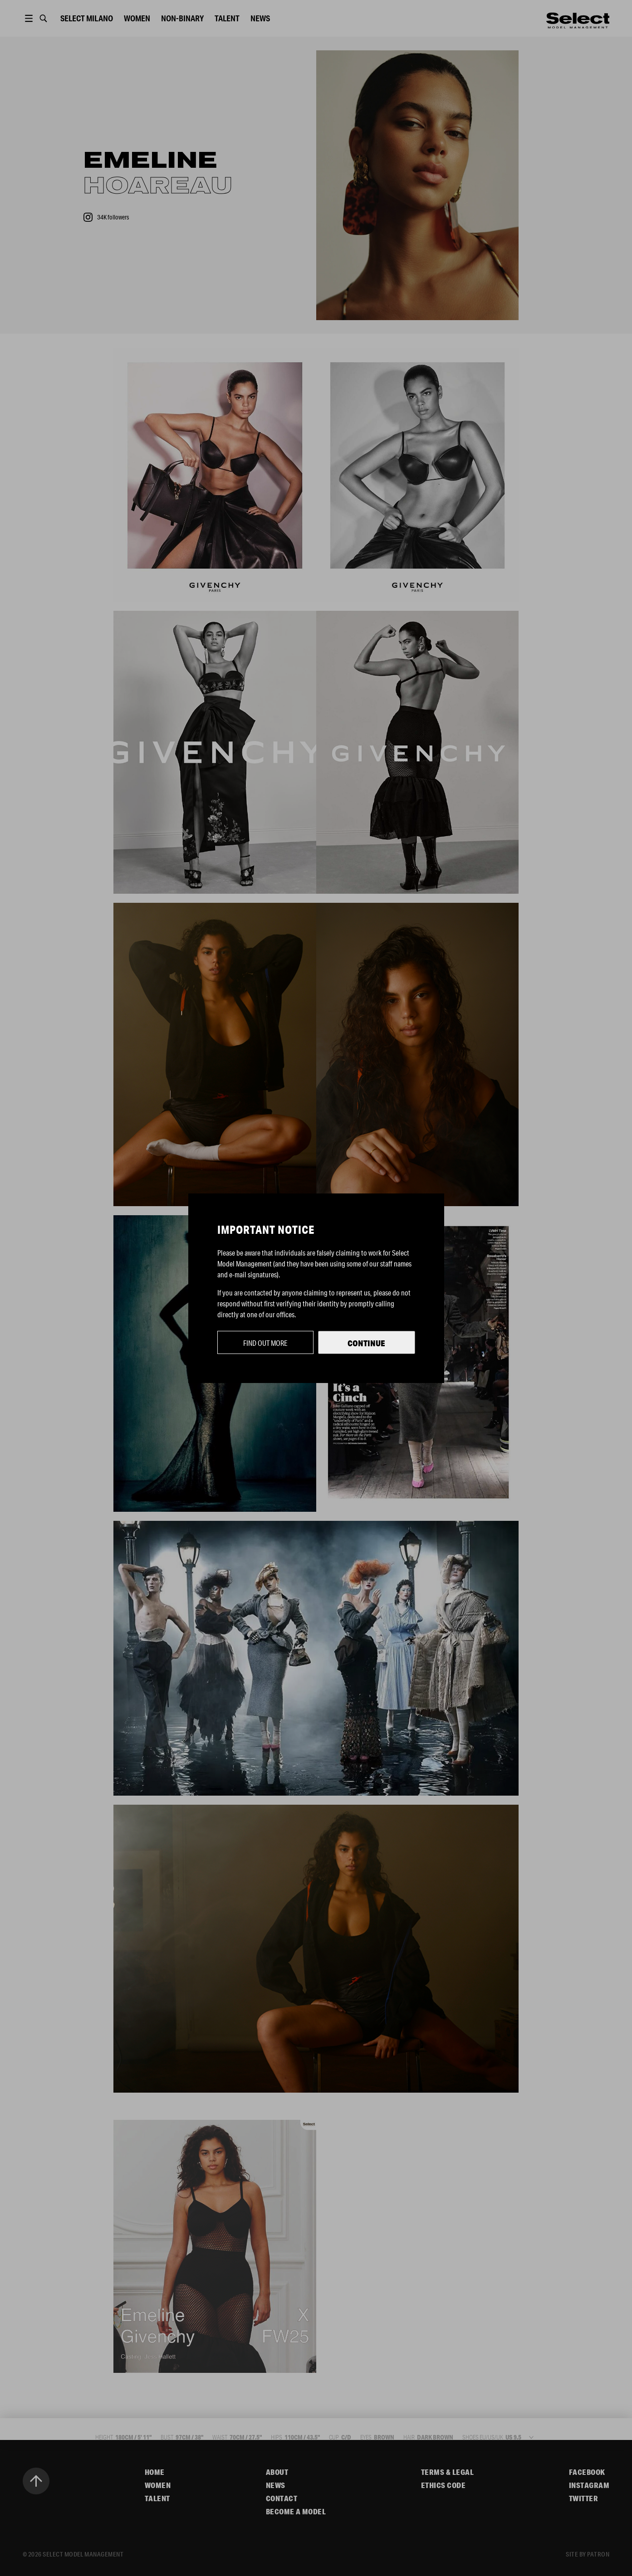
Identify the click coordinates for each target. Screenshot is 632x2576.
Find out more (265, 1343)
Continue (366, 1343)
